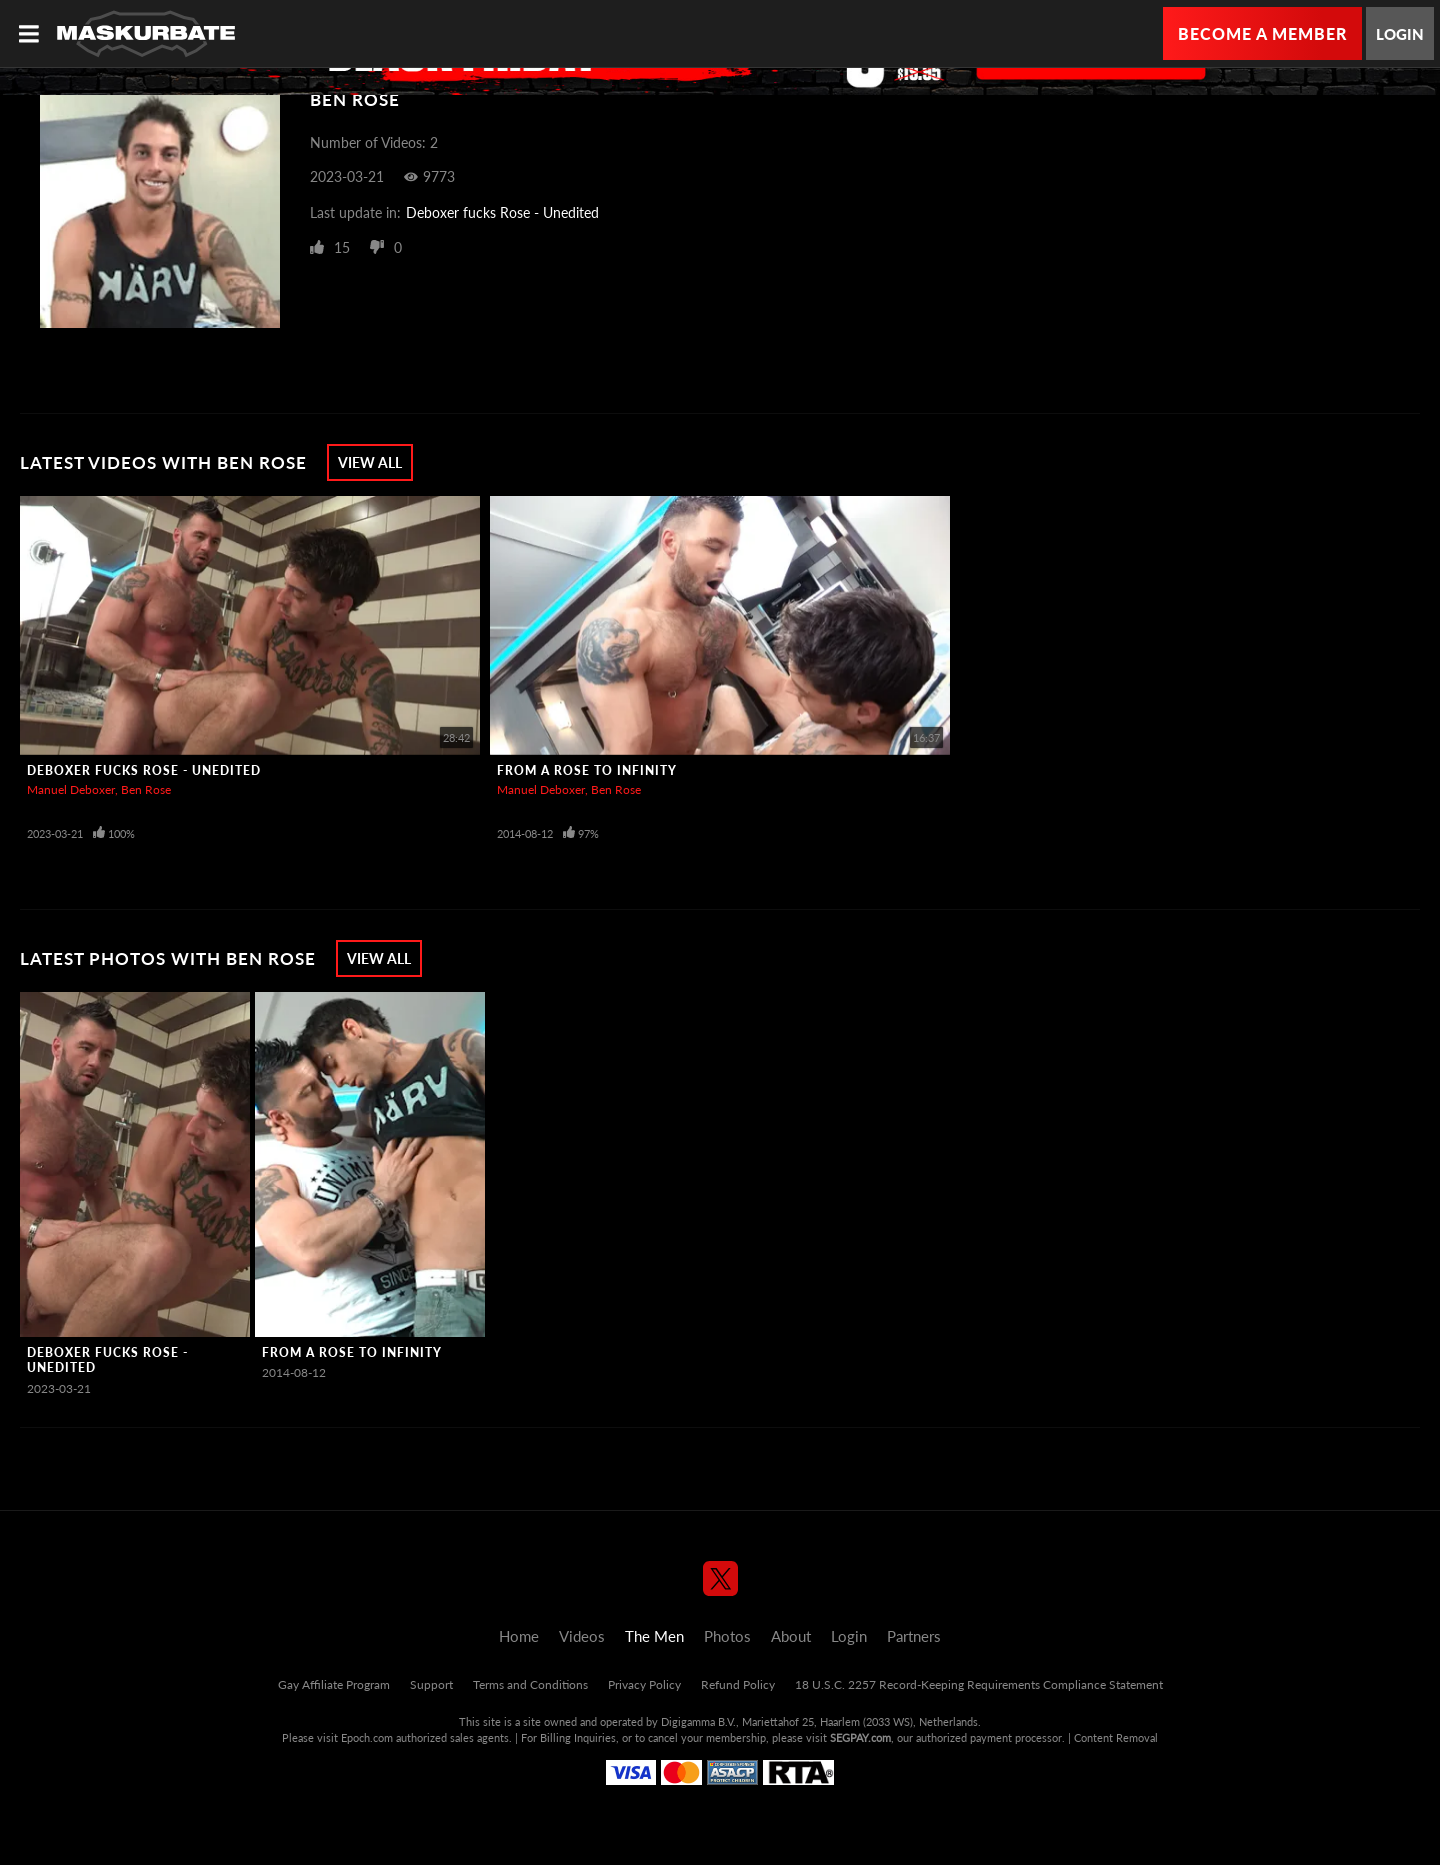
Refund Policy (738, 1684)
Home (519, 1636)
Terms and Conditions (530, 1684)
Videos (582, 1636)
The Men (654, 1636)
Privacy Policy (644, 1684)
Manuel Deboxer (71, 789)
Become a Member (1262, 33)
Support (431, 1684)
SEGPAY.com (860, 1737)
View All (370, 462)
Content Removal (1116, 1737)
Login (1400, 34)
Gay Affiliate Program (334, 1684)
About (791, 1636)
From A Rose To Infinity (587, 770)
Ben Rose (146, 789)
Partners (914, 1636)
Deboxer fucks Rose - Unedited (502, 212)
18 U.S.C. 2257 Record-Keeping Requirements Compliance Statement (979, 1684)
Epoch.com (367, 1737)
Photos (727, 1636)
